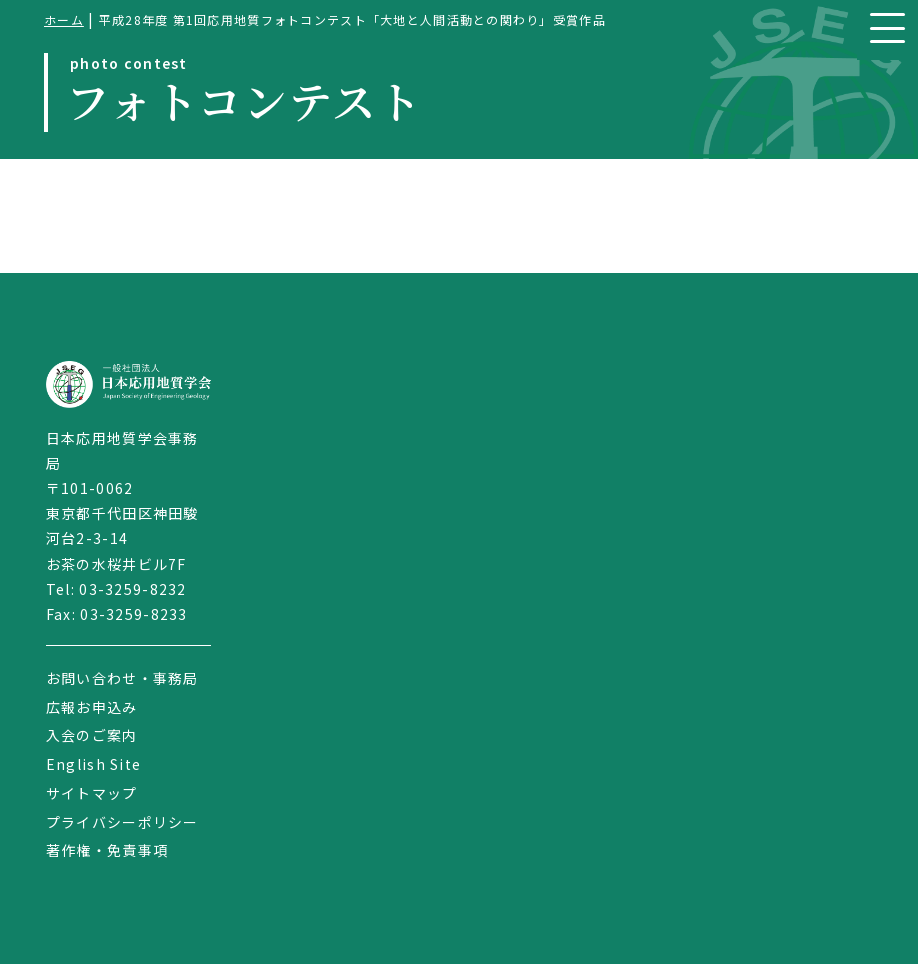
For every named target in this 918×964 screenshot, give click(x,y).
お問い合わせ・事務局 (122, 678)
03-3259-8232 (132, 589)
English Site (93, 764)
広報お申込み (92, 707)
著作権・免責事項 (107, 850)
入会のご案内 (92, 735)
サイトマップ (92, 793)
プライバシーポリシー (122, 822)
